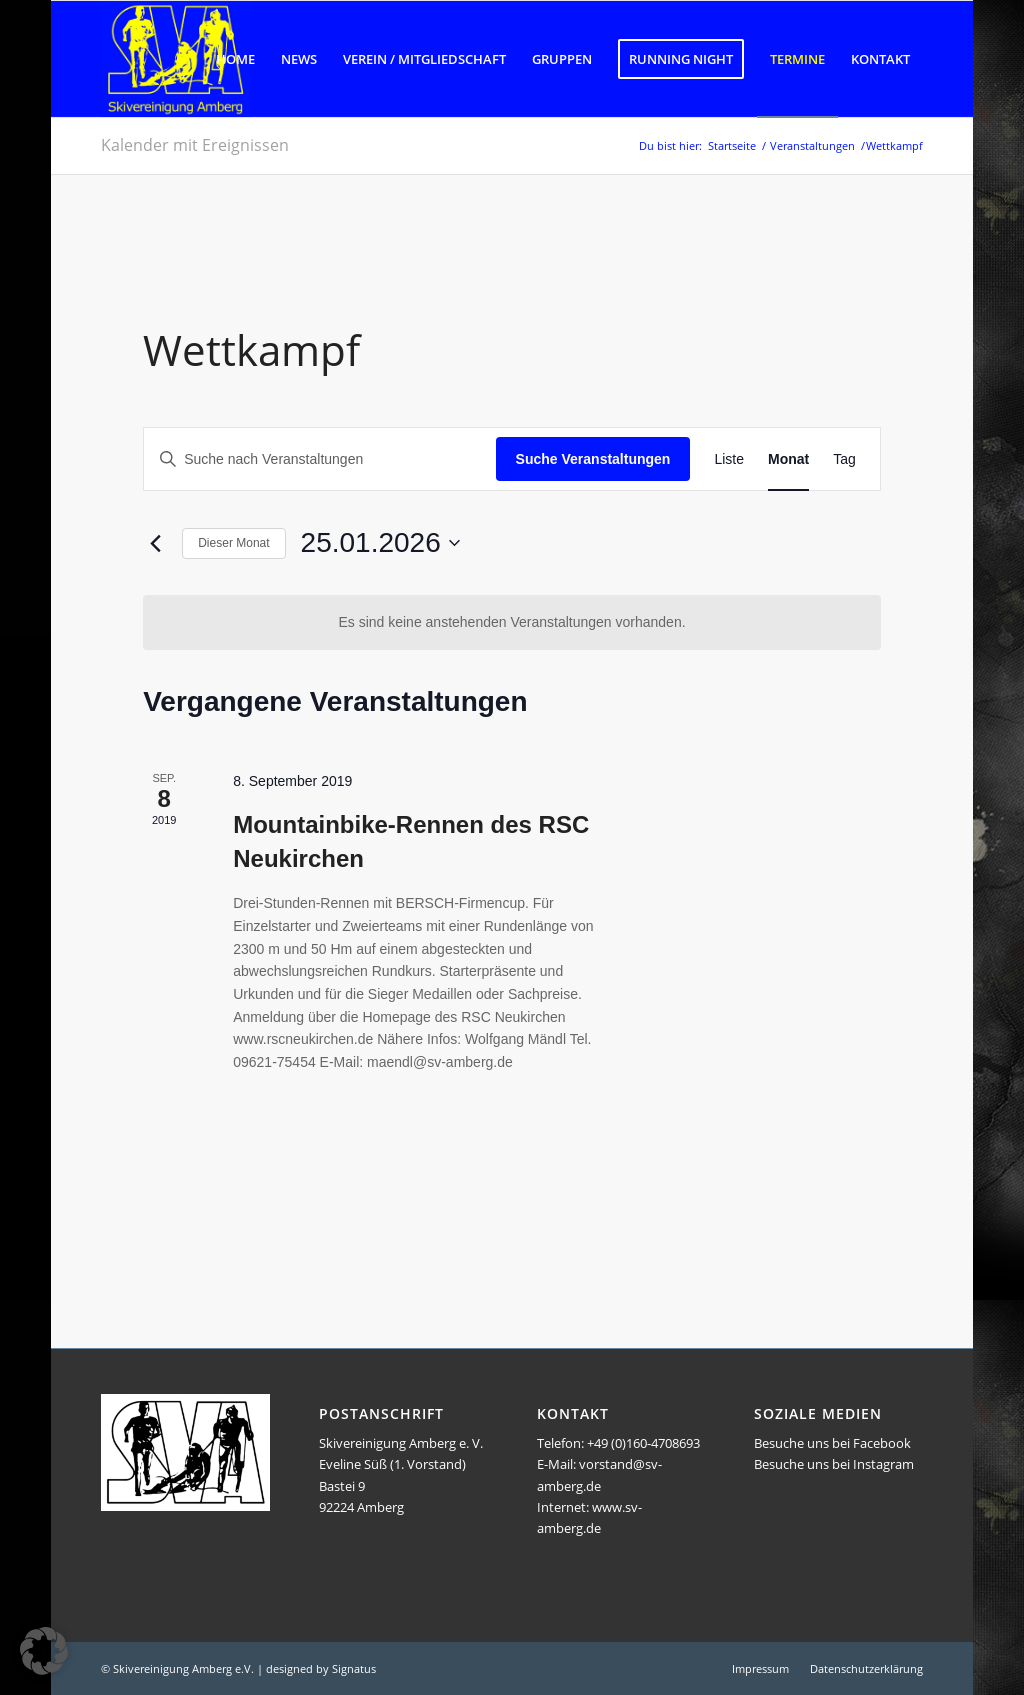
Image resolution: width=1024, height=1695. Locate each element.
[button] (44, 1651)
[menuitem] (235, 59)
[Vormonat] (155, 543)
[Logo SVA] (176, 59)
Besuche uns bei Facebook (832, 1443)
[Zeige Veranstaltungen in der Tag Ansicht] (844, 459)
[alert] (512, 622)
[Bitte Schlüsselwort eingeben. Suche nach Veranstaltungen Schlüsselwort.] (319, 459)
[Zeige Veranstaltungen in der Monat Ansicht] (788, 459)
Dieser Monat (233, 543)
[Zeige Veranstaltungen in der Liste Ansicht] (729, 459)
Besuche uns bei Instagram (834, 1464)
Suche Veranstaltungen (593, 459)
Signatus (354, 1668)
